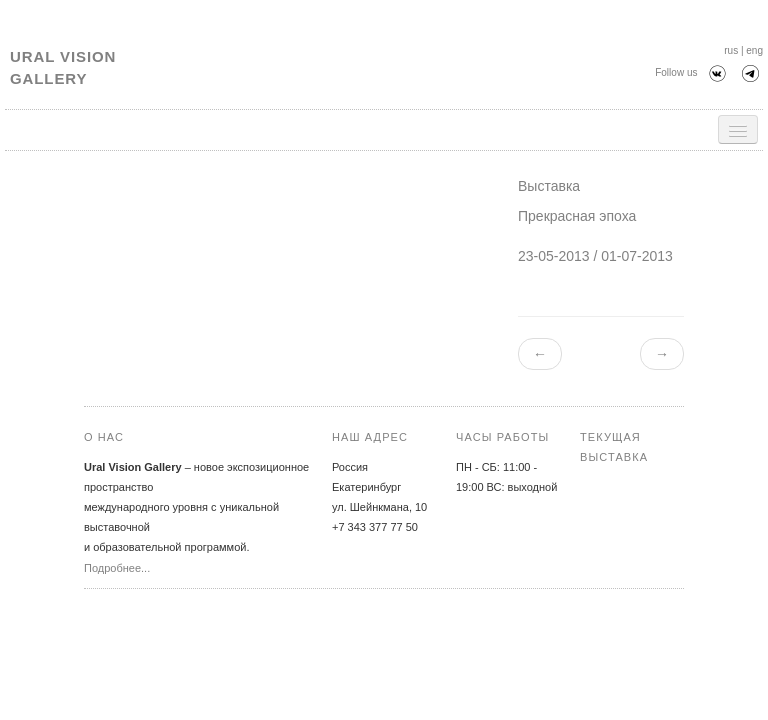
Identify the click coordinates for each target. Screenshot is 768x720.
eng (754, 50)
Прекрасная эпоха (577, 216)
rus (731, 50)
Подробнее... (117, 568)
